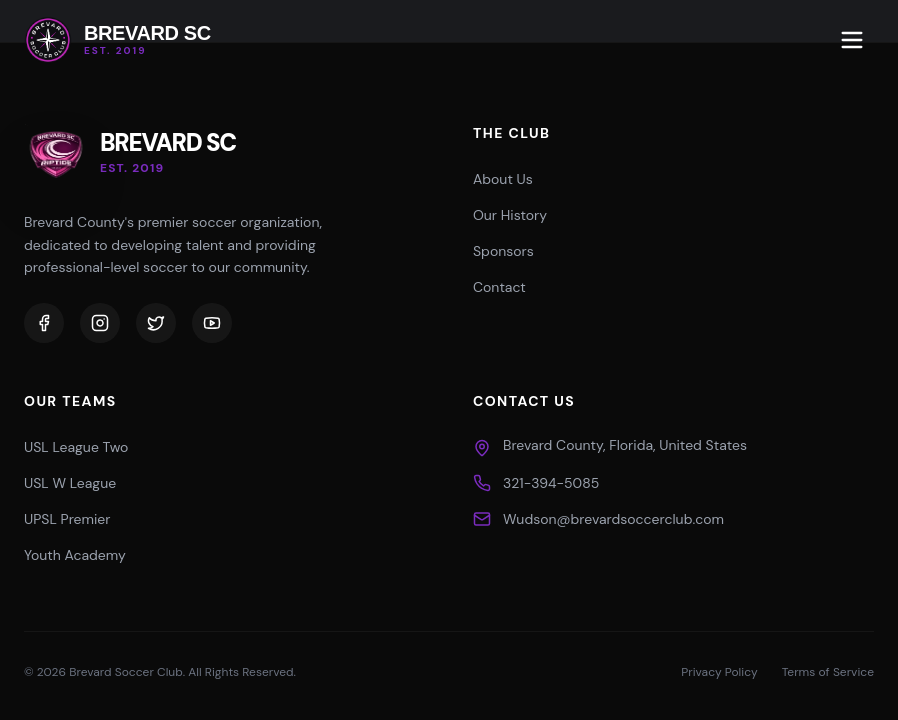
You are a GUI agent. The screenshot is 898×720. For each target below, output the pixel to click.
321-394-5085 (551, 483)
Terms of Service (828, 672)
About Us (503, 179)
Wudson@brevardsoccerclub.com (613, 519)
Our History (510, 215)
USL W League (70, 483)
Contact (499, 287)
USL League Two (76, 447)
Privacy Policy (719, 672)
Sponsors (503, 251)
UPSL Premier (67, 519)
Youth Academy (75, 555)
